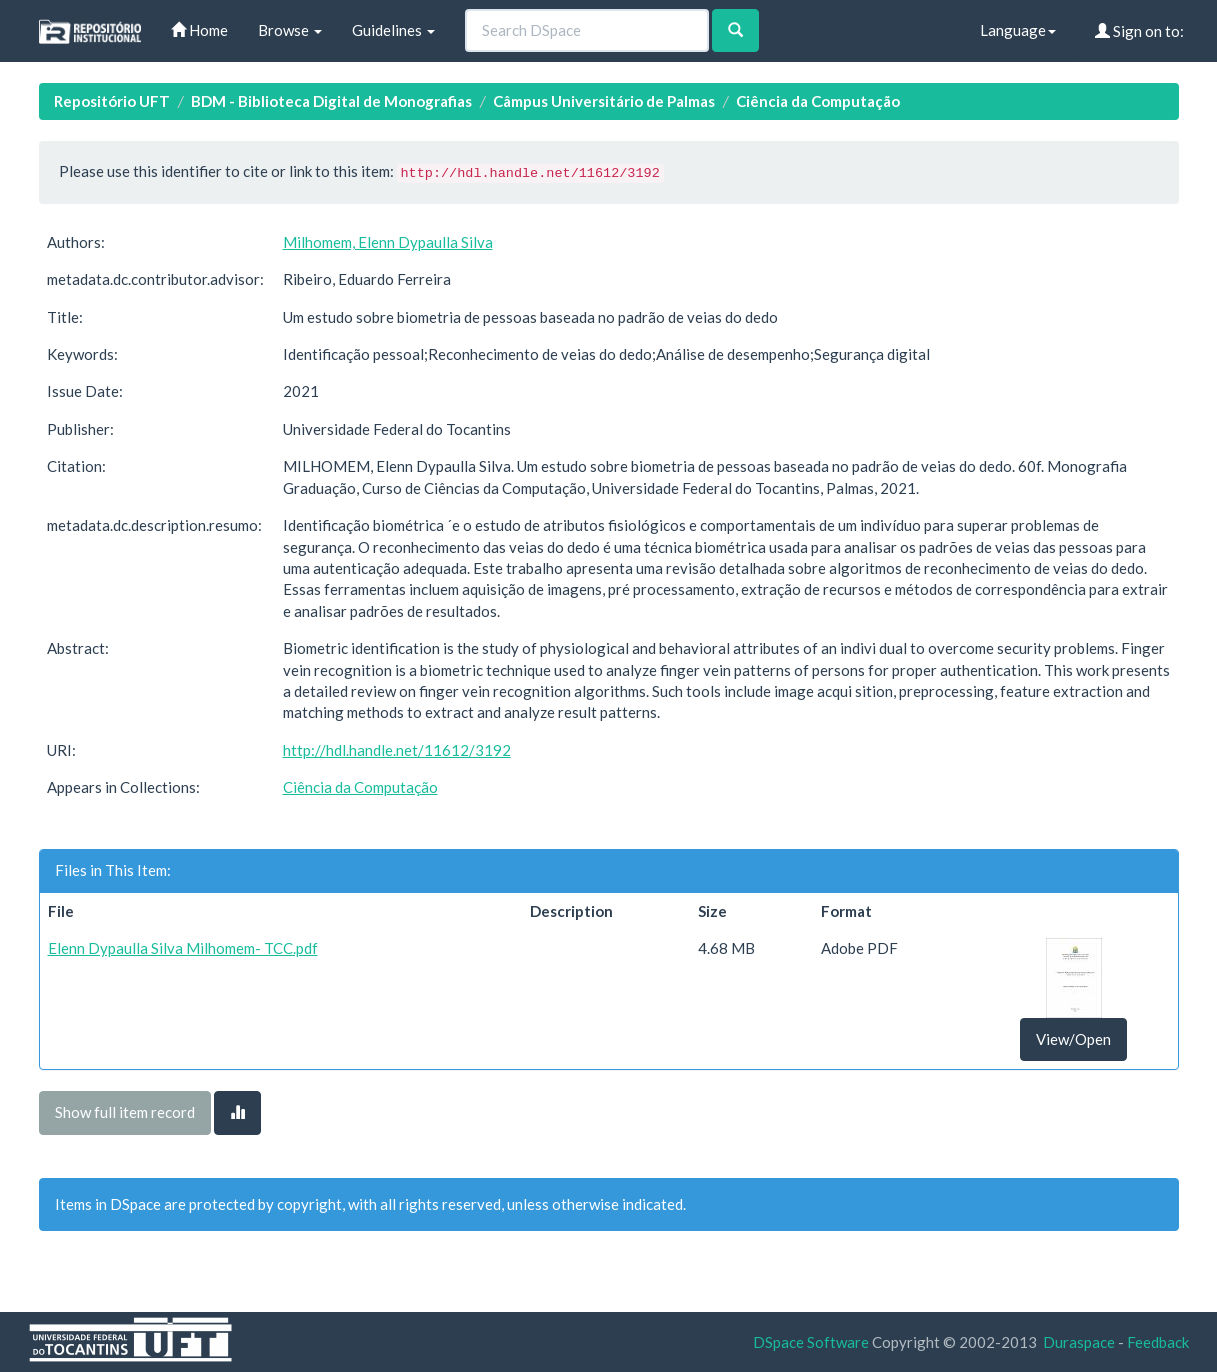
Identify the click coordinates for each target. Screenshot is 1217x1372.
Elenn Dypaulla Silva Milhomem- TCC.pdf (183, 948)
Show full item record (125, 1112)
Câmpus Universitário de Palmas (604, 101)
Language (1018, 30)
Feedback (1158, 1342)
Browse (290, 30)
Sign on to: (1139, 31)
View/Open (1073, 1039)
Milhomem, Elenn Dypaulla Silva (388, 242)
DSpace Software (811, 1342)
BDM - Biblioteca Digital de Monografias (331, 101)
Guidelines (393, 30)
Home (199, 30)
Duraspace (1079, 1342)
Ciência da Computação (818, 101)
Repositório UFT (112, 101)
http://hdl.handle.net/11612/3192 (397, 750)
